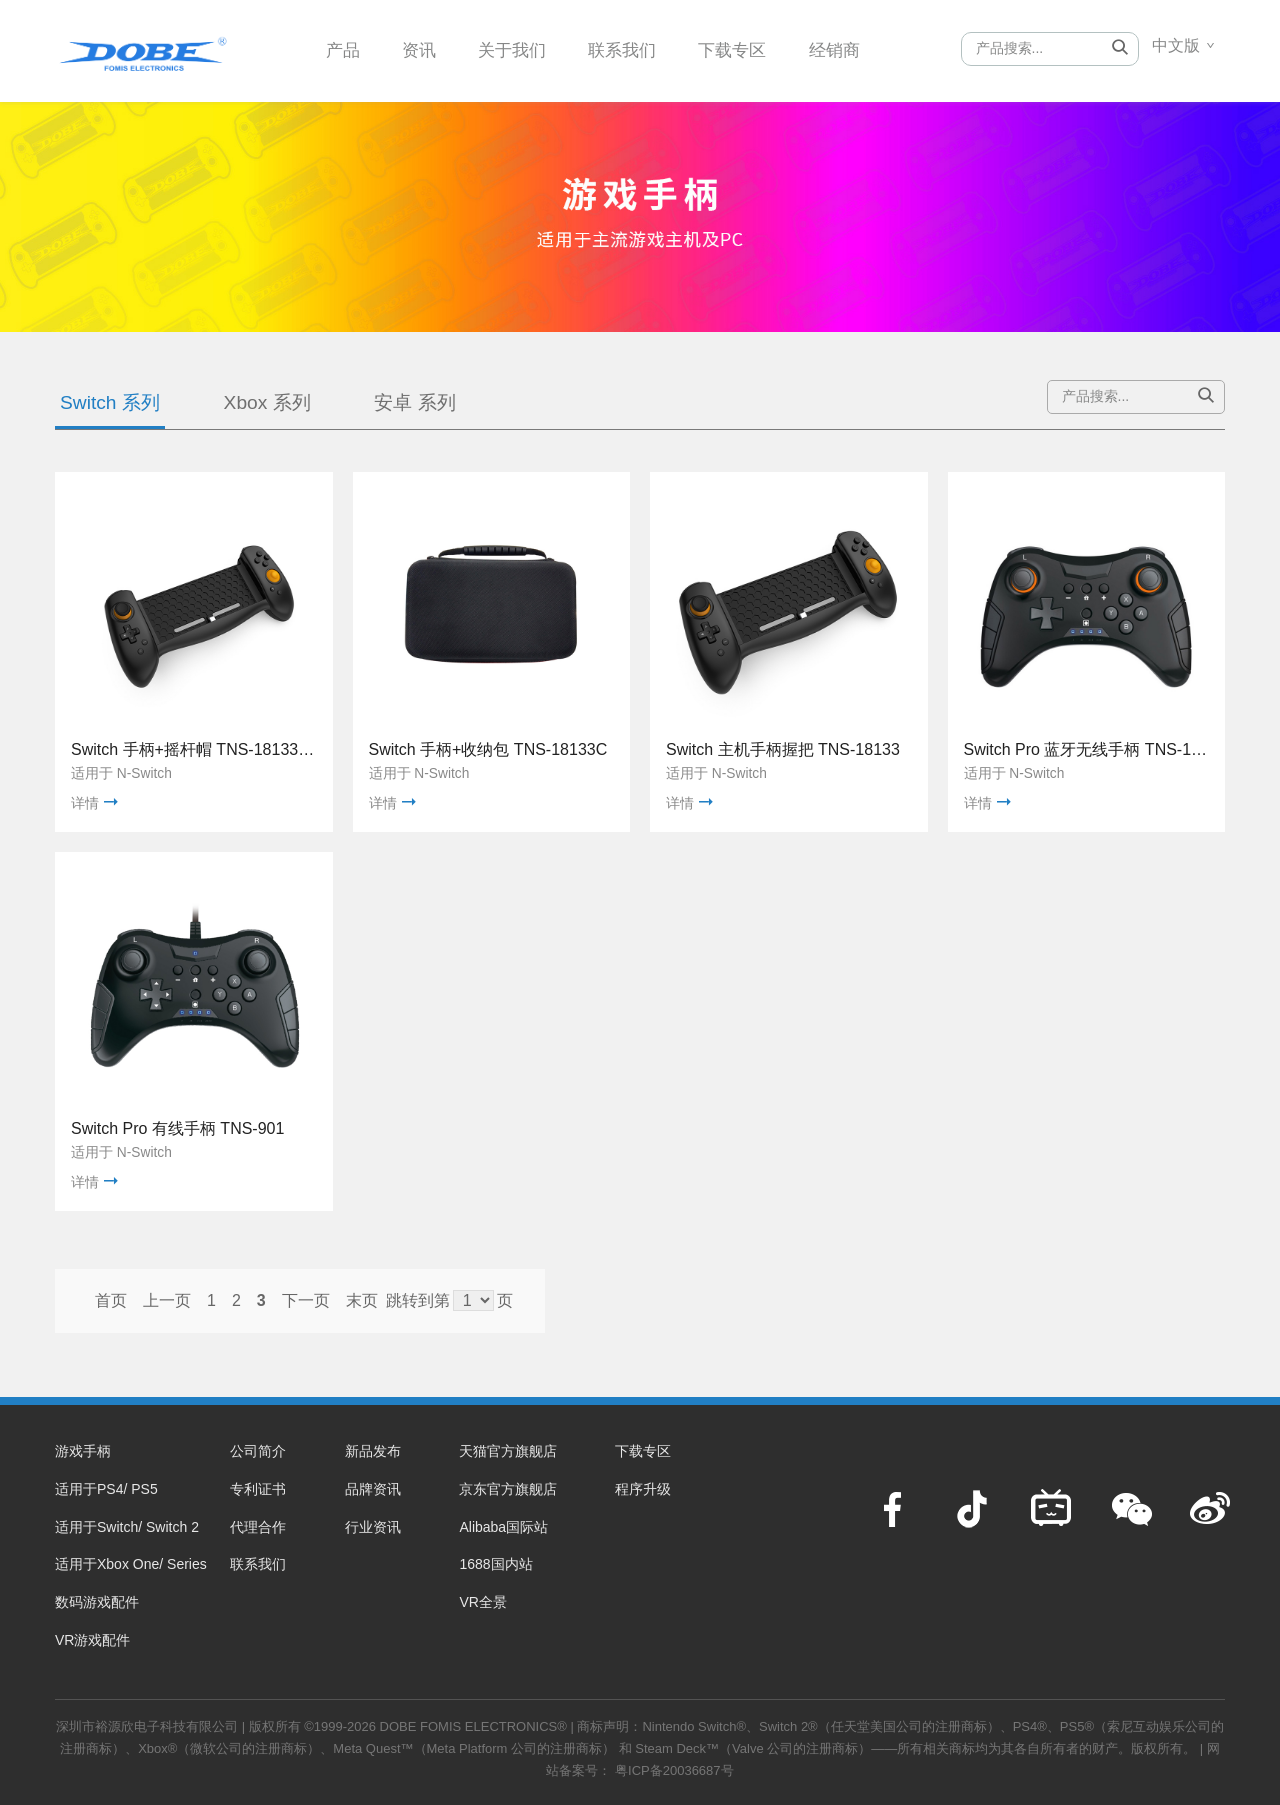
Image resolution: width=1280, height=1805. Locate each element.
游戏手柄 (83, 1451)
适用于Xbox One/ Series (131, 1564)
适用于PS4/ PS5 (106, 1489)
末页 (362, 1300)
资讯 (423, 49)
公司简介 (258, 1451)
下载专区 (750, 49)
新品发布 (373, 1451)
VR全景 (482, 1602)
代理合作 (258, 1527)
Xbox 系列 (267, 402)
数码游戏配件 (97, 1602)
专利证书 (258, 1489)
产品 (344, 49)
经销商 (855, 49)
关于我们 (520, 49)
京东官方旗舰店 (508, 1489)
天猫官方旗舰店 (508, 1451)
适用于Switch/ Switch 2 (127, 1527)
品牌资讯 (373, 1489)
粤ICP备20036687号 (674, 1770)
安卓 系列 (414, 402)
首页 (111, 1300)
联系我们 (635, 49)
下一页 (306, 1300)
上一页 (167, 1300)
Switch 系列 (110, 402)
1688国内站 (495, 1564)
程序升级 (643, 1489)
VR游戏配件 (92, 1640)
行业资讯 (373, 1527)
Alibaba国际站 (503, 1527)
